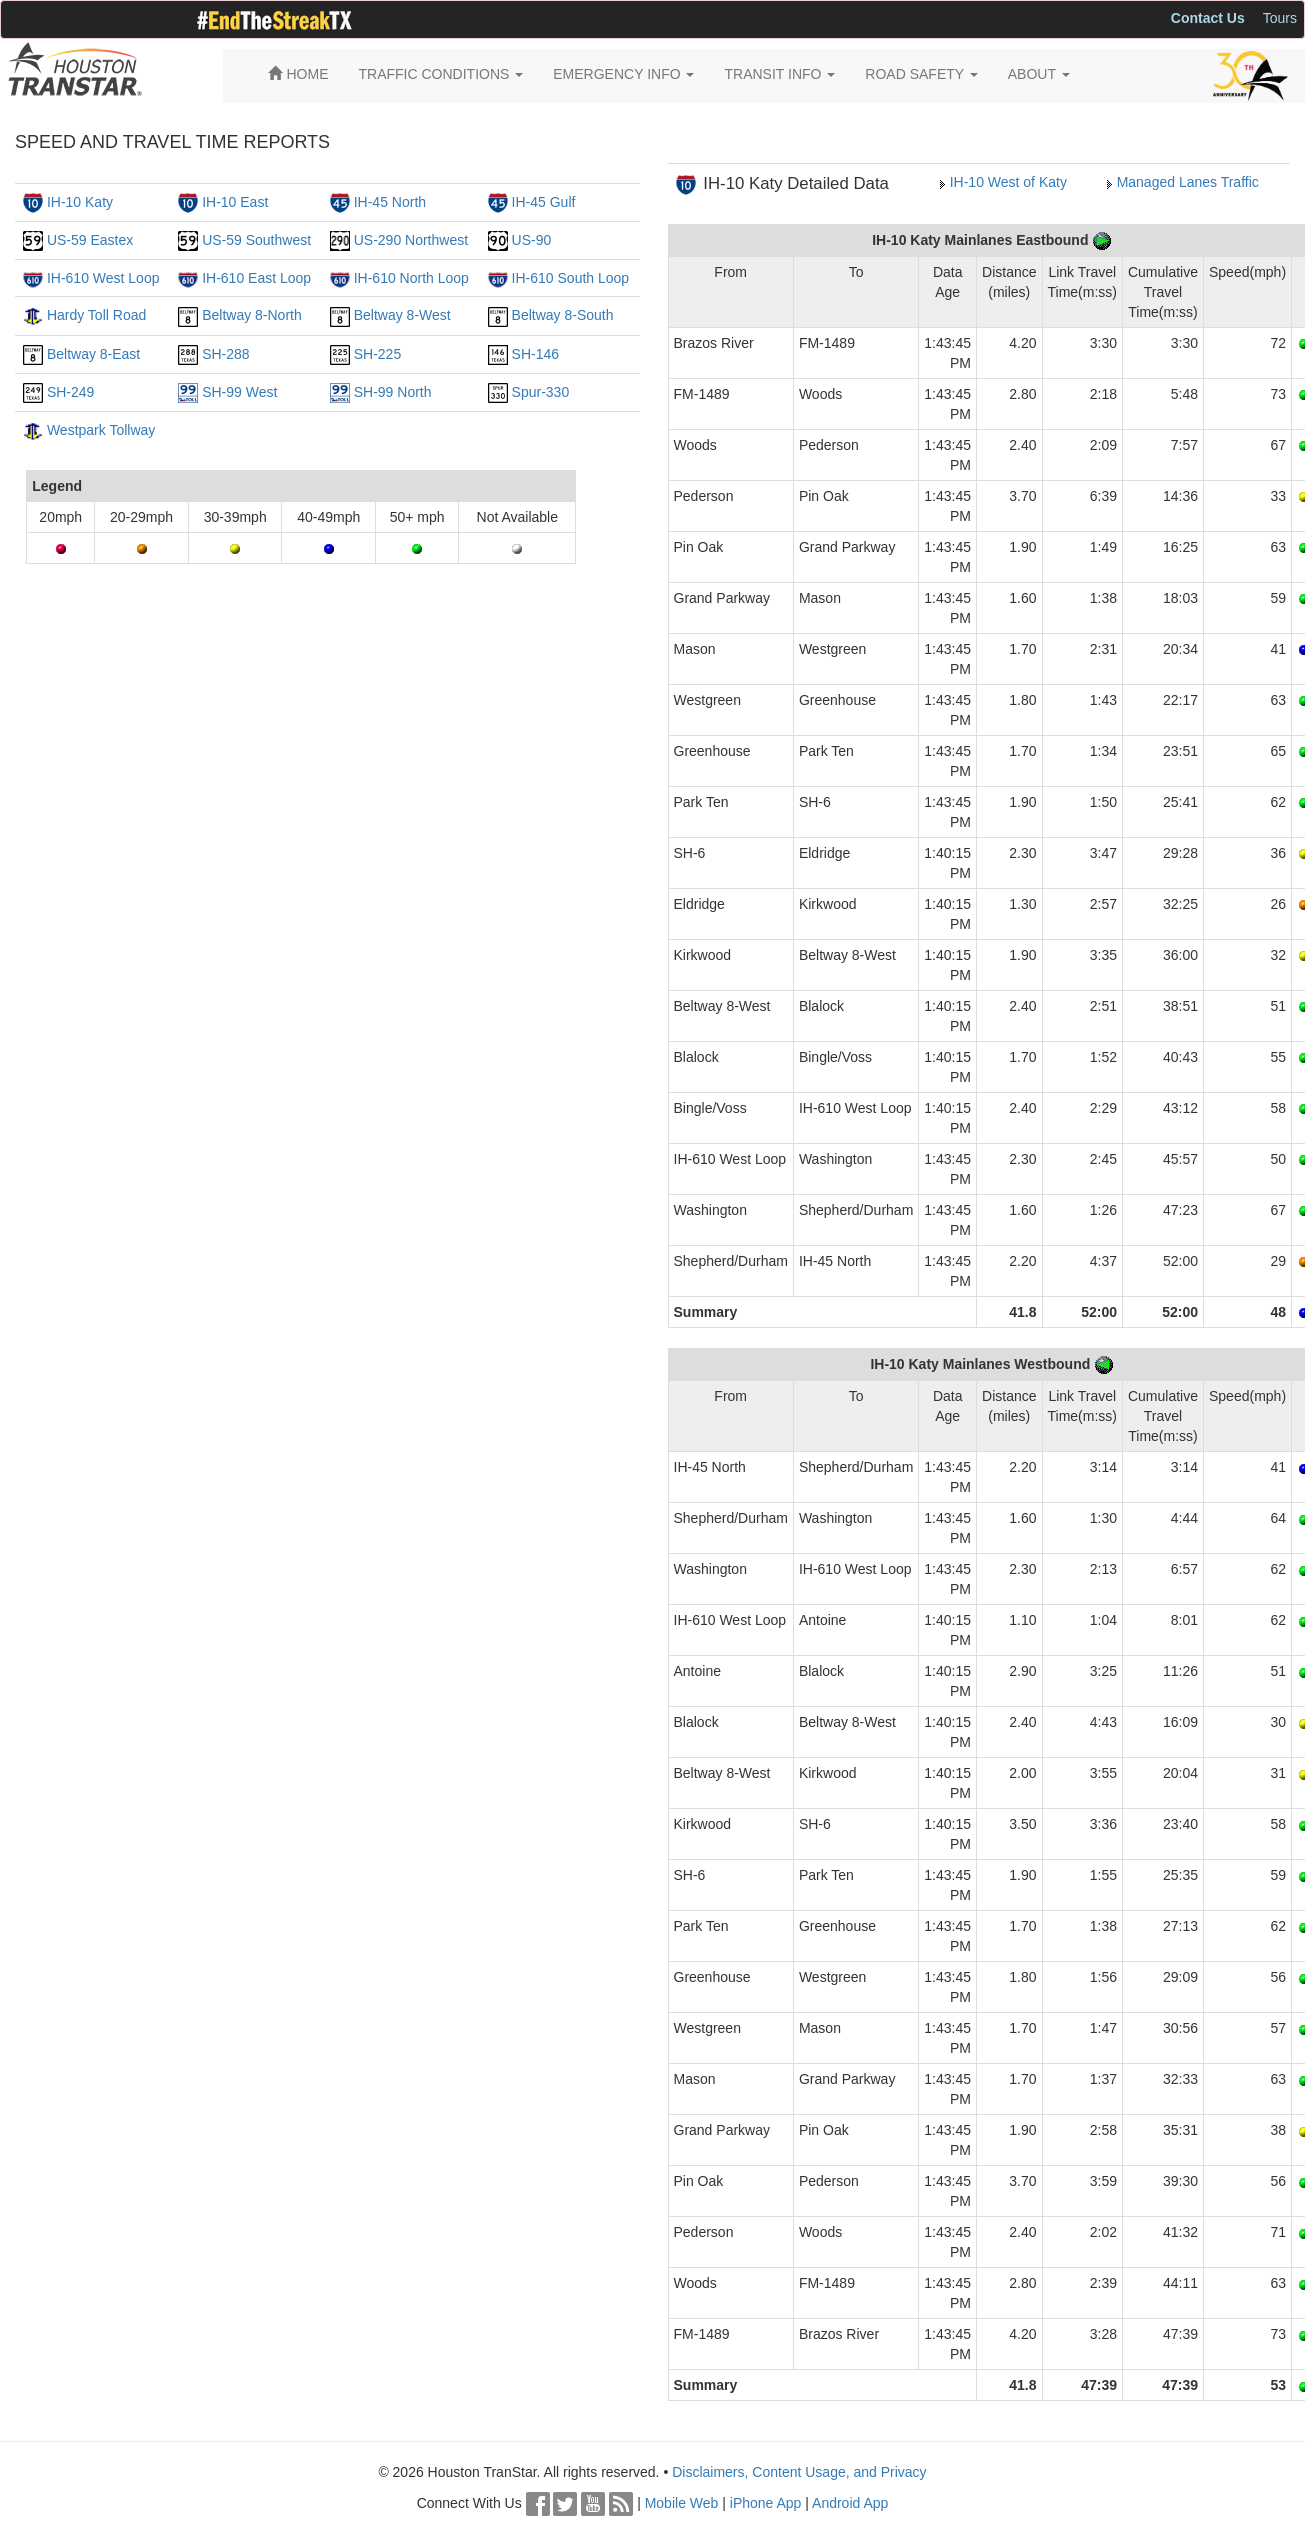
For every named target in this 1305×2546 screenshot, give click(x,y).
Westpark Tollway (101, 430)
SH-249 (70, 392)
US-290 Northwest (411, 240)
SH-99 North (393, 392)
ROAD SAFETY (921, 74)
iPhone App (766, 2503)
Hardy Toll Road (96, 315)
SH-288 (225, 354)
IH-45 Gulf (544, 202)
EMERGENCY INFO (623, 74)
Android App (850, 2503)
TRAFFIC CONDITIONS (441, 74)
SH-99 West (239, 392)
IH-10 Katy (80, 202)
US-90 (532, 240)
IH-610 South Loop (571, 278)
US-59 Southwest (256, 240)
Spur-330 (541, 392)
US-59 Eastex (90, 240)
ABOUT (1039, 74)
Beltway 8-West (402, 315)
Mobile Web (682, 2503)
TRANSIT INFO (779, 74)
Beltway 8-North (252, 315)
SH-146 (535, 354)
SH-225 (377, 354)
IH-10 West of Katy (1008, 182)
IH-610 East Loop (256, 278)
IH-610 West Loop (103, 278)
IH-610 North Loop (411, 278)
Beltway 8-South (563, 315)
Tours (1280, 18)
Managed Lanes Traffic (1188, 182)
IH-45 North (390, 202)
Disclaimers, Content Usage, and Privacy (799, 2472)
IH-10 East (235, 202)
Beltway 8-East (93, 354)
